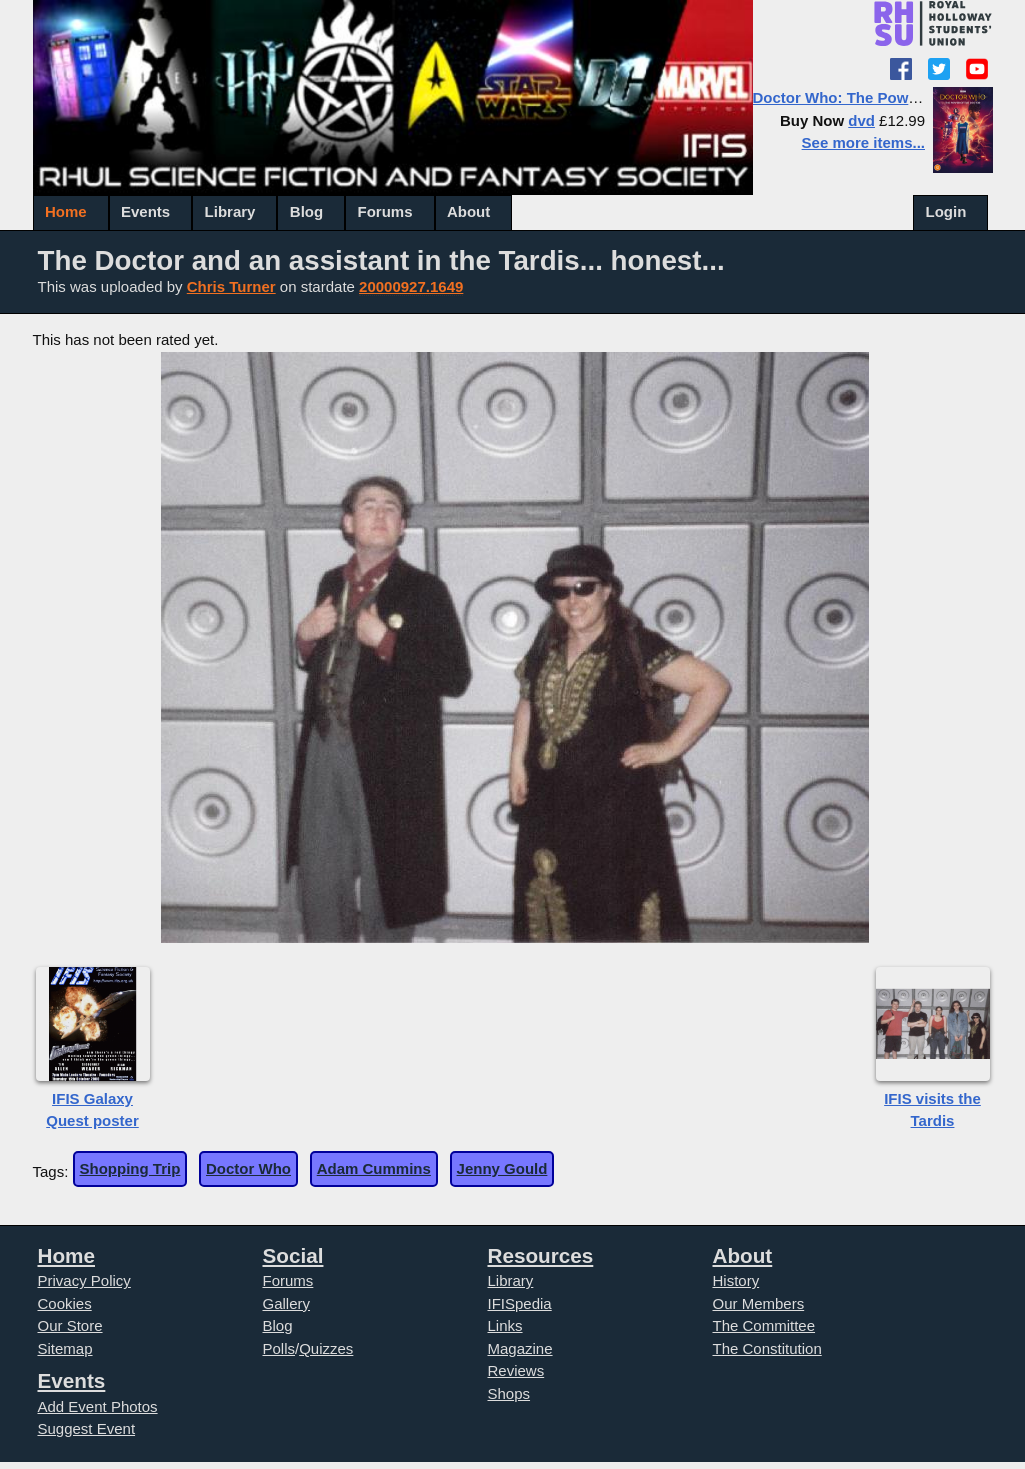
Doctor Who (248, 1168)
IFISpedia (520, 1303)
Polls (279, 1348)
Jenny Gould (502, 1168)
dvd (861, 120)
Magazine (520, 1348)
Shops (509, 1393)
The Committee (764, 1325)
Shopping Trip (130, 1168)
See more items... (863, 142)
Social (293, 1255)
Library (230, 211)
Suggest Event (87, 1428)
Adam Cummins (374, 1168)
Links (505, 1325)
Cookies (65, 1303)
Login (946, 211)
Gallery (287, 1303)
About (468, 211)
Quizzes (326, 1348)
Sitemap (65, 1348)
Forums (385, 211)
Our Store (70, 1325)
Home (66, 211)
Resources (541, 1255)
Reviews (516, 1370)
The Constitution (767, 1348)
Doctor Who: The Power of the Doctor (887, 97)
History (736, 1280)
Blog (306, 211)
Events (145, 211)
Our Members (759, 1303)
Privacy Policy (84, 1280)
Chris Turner (231, 286)
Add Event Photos (98, 1406)
